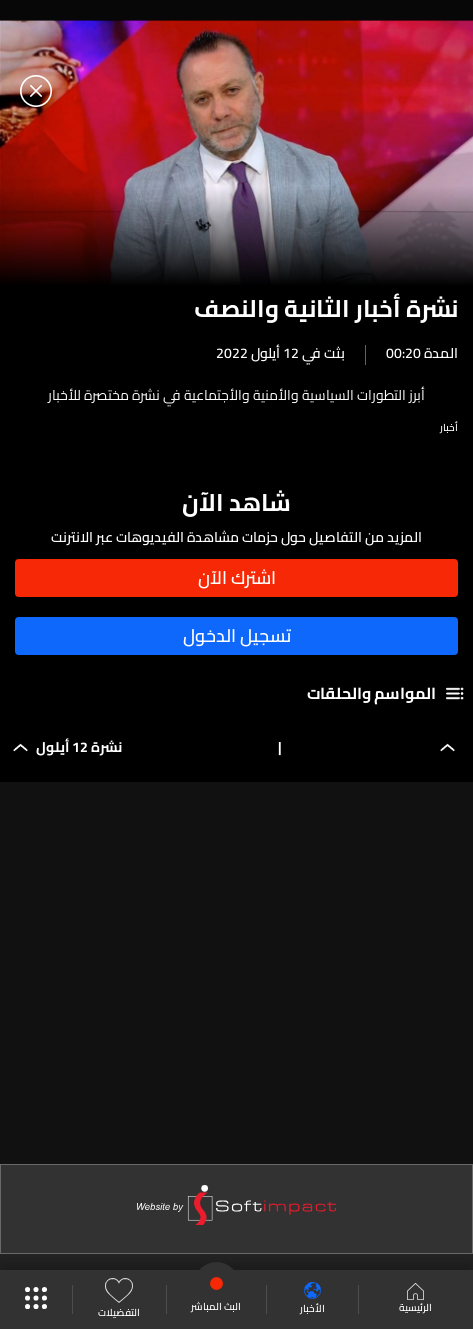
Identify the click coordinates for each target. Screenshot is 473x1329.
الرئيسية (415, 1300)
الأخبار (312, 1299)
